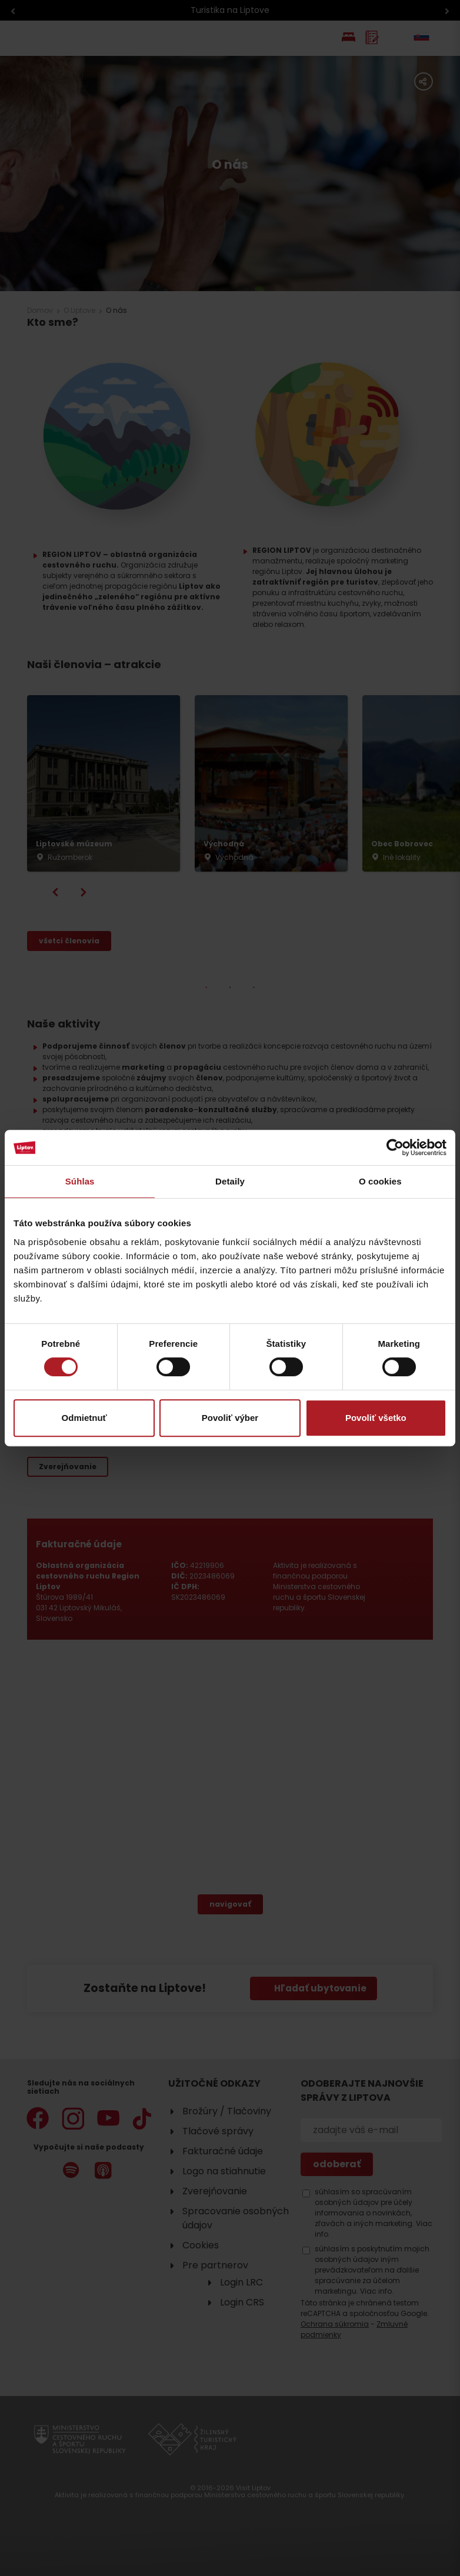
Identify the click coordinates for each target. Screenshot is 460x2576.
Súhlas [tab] (80, 1181)
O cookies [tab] (380, 1181)
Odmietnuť (84, 1418)
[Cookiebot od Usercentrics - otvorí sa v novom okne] (395, 1147)
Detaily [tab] (230, 1181)
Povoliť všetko (375, 1418)
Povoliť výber (230, 1418)
